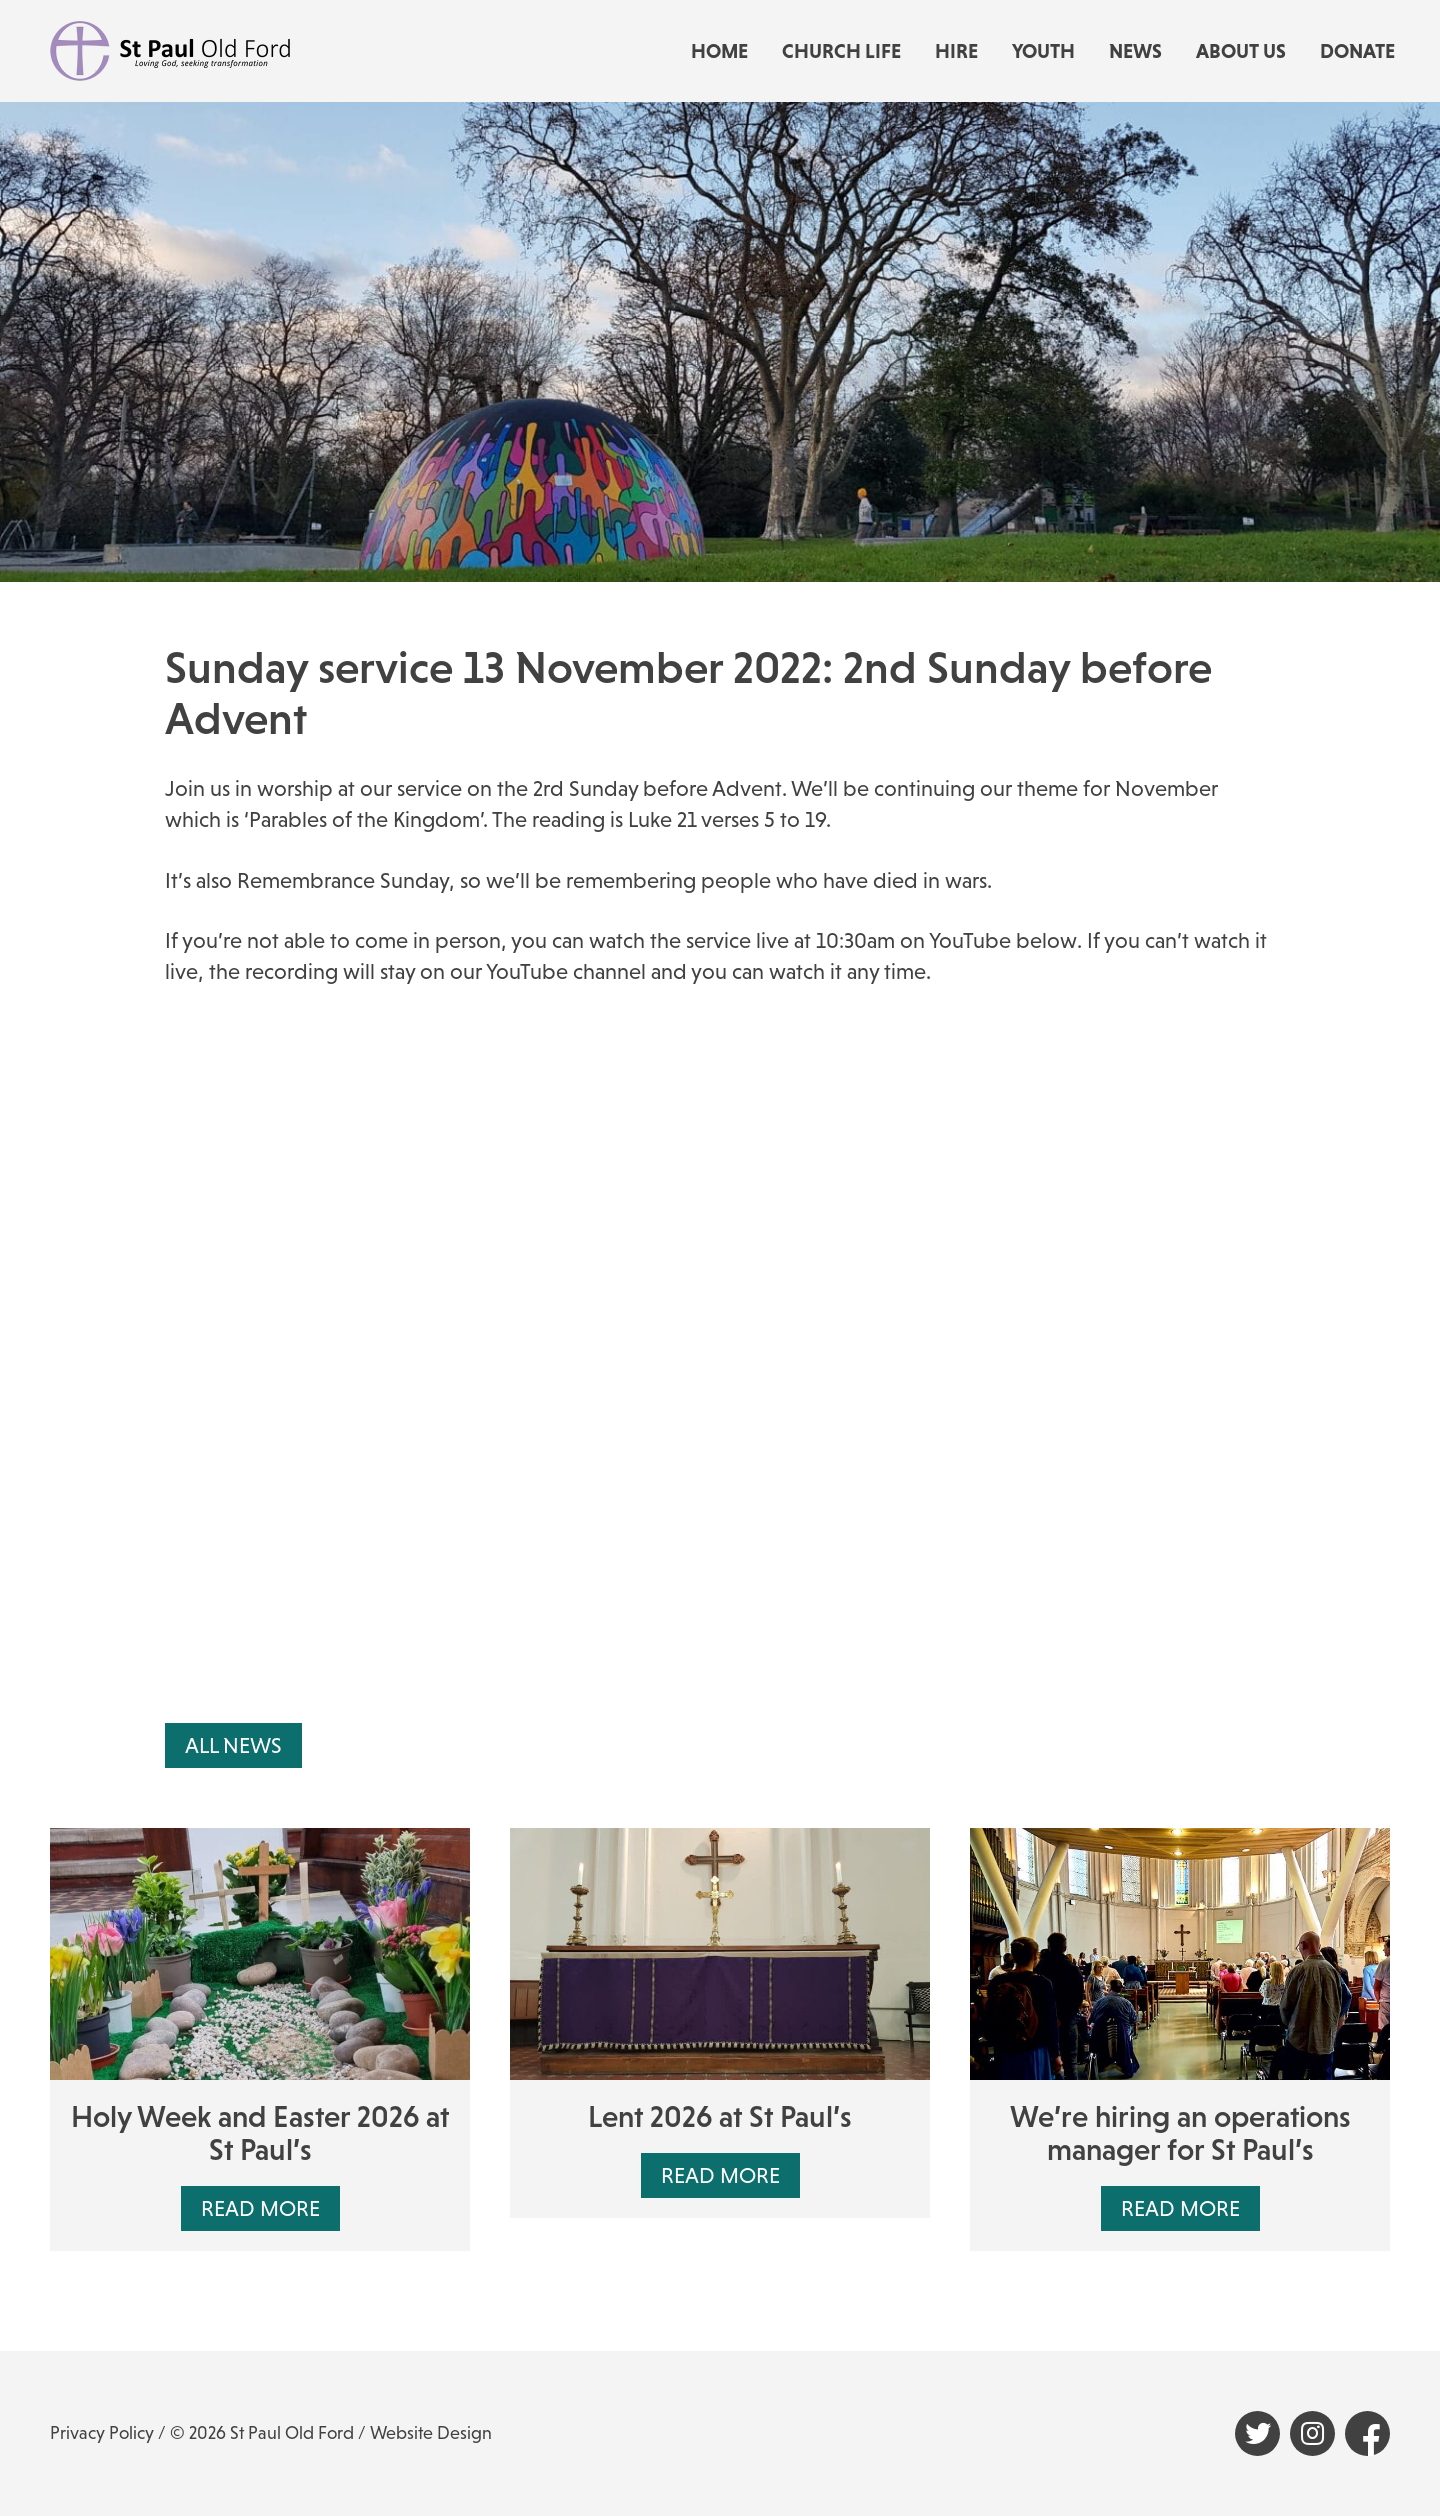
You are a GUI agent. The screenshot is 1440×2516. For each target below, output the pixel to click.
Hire (956, 51)
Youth (1043, 51)
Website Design (431, 2433)
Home (719, 51)
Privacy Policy (102, 2433)
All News (233, 1745)
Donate (1357, 51)
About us (1241, 51)
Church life (841, 51)
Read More (260, 2208)
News (1135, 51)
